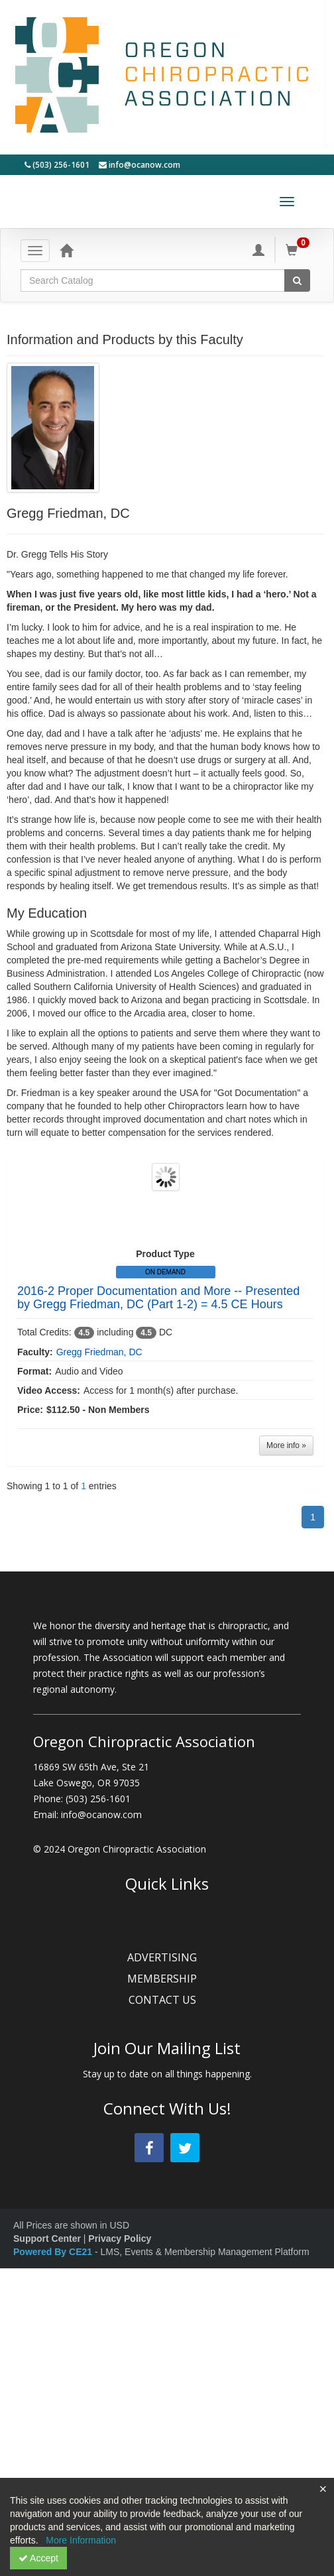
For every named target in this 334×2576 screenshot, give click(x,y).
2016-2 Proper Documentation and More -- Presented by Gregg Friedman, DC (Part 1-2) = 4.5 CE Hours (158, 1297)
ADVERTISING (167, 1957)
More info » (286, 1445)
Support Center (47, 2238)
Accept (38, 2558)
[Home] (66, 250)
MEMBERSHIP (167, 1978)
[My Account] (258, 250)
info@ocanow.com (139, 164)
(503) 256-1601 (57, 164)
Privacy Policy (119, 2238)
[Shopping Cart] (299, 250)
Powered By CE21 (54, 2251)
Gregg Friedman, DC (99, 1352)
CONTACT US (167, 2000)
